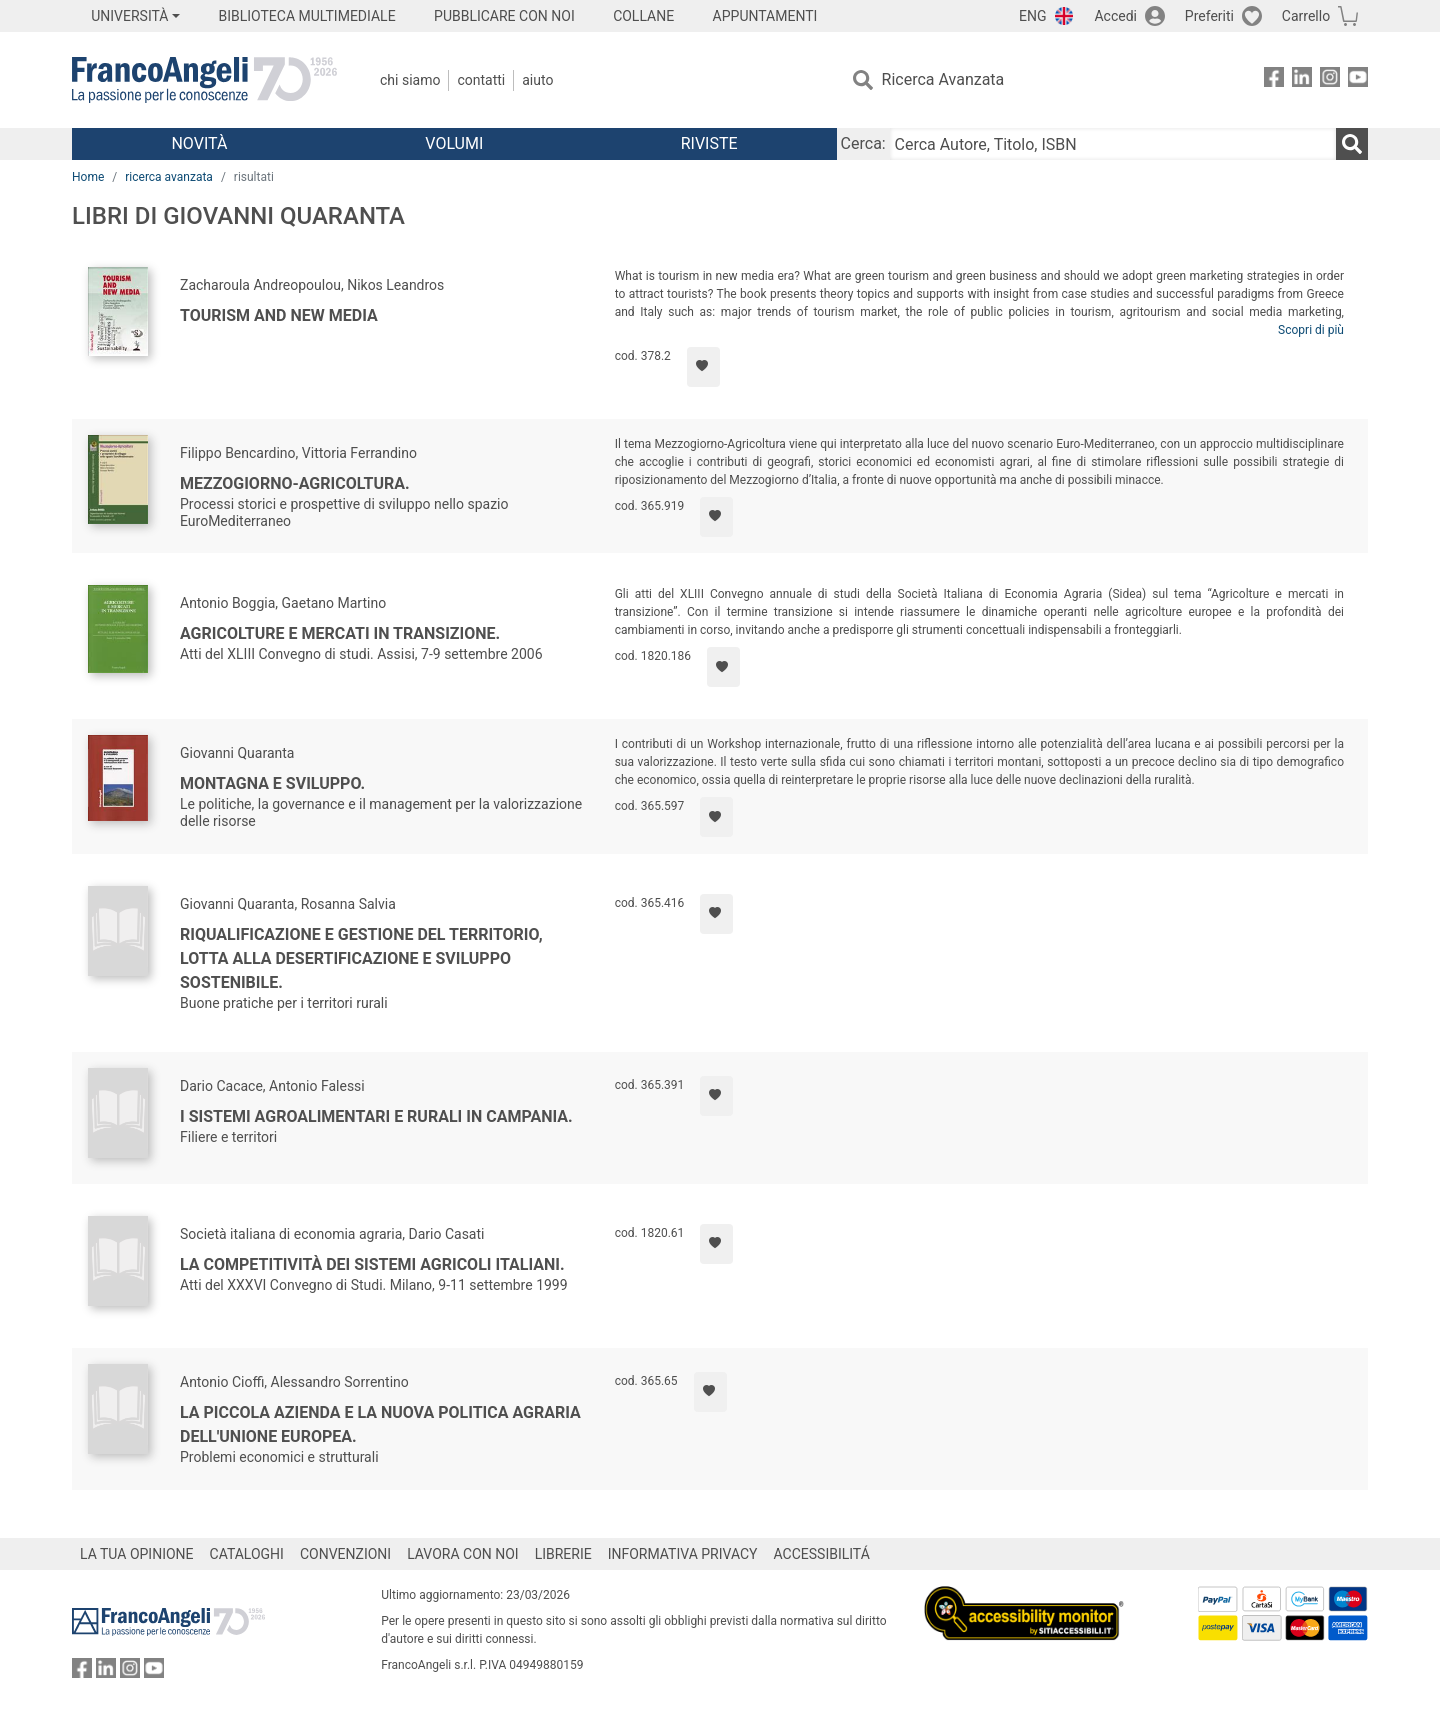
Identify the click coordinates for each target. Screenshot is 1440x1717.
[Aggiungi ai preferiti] (703, 367)
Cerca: (863, 143)
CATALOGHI (247, 1554)
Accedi (1115, 16)
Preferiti (1209, 16)
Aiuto (537, 80)
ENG (1032, 16)
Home (88, 177)
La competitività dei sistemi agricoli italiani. (372, 1264)
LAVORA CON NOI (463, 1554)
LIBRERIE (563, 1554)
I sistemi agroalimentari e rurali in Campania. (376, 1116)
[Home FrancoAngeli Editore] (204, 80)
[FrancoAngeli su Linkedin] (1302, 80)
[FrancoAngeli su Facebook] (1274, 80)
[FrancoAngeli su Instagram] (1330, 80)
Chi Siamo (410, 80)
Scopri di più (1311, 330)
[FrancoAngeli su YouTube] (1358, 80)
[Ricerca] (1352, 144)
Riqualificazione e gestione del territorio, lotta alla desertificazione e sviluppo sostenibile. (361, 958)
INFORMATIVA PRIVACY (683, 1554)
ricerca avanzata (169, 177)
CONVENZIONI (345, 1554)
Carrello (1306, 16)
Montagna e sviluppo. (272, 783)
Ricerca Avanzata (943, 79)
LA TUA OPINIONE (137, 1554)
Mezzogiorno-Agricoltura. (295, 483)
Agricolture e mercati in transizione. (340, 633)
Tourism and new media (279, 315)
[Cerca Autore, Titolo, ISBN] (1113, 144)
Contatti (481, 80)
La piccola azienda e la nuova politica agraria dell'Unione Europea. (380, 1424)
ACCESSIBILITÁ (822, 1554)
